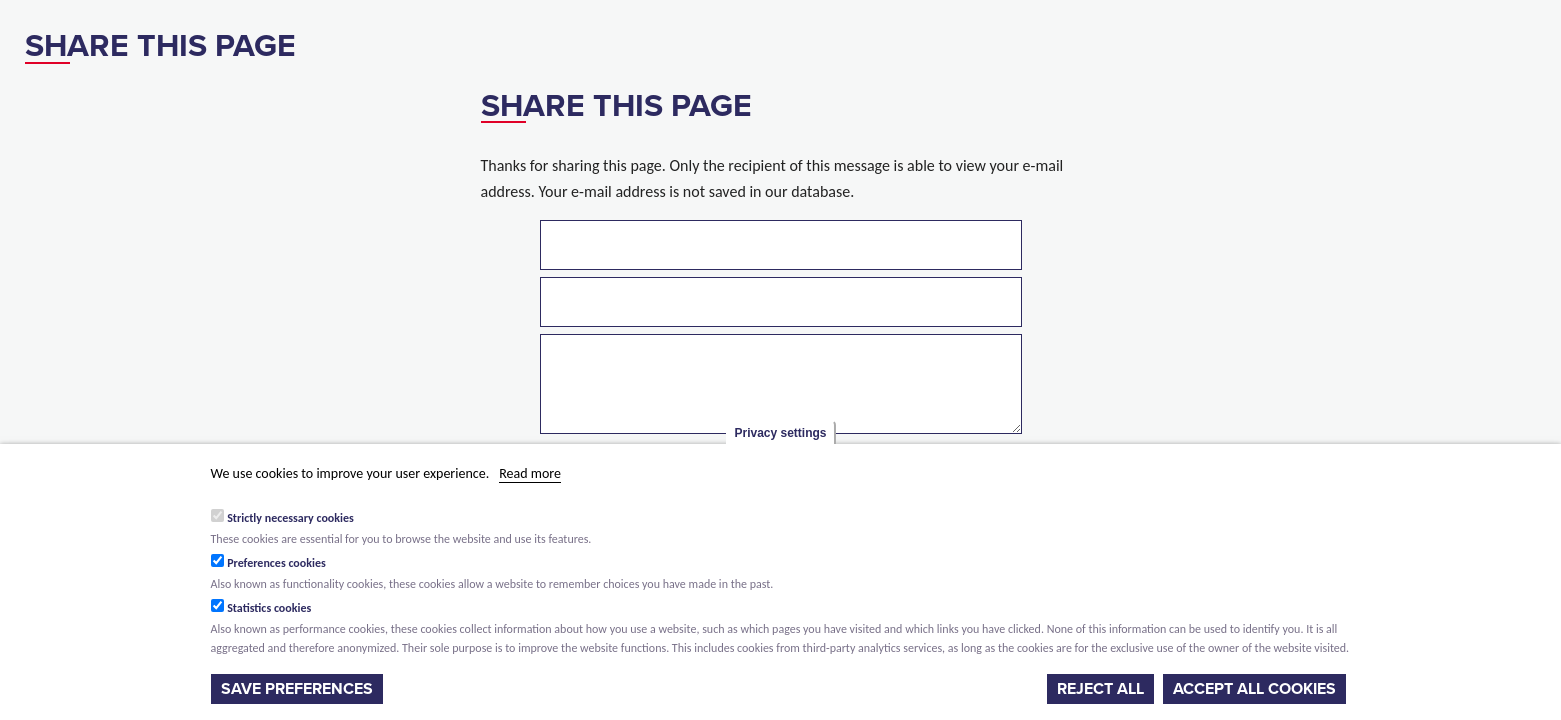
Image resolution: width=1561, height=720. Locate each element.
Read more (530, 473)
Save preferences (297, 689)
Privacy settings (780, 433)
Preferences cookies (276, 563)
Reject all (1100, 689)
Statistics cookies (269, 608)
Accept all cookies (1254, 689)
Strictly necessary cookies (290, 518)
